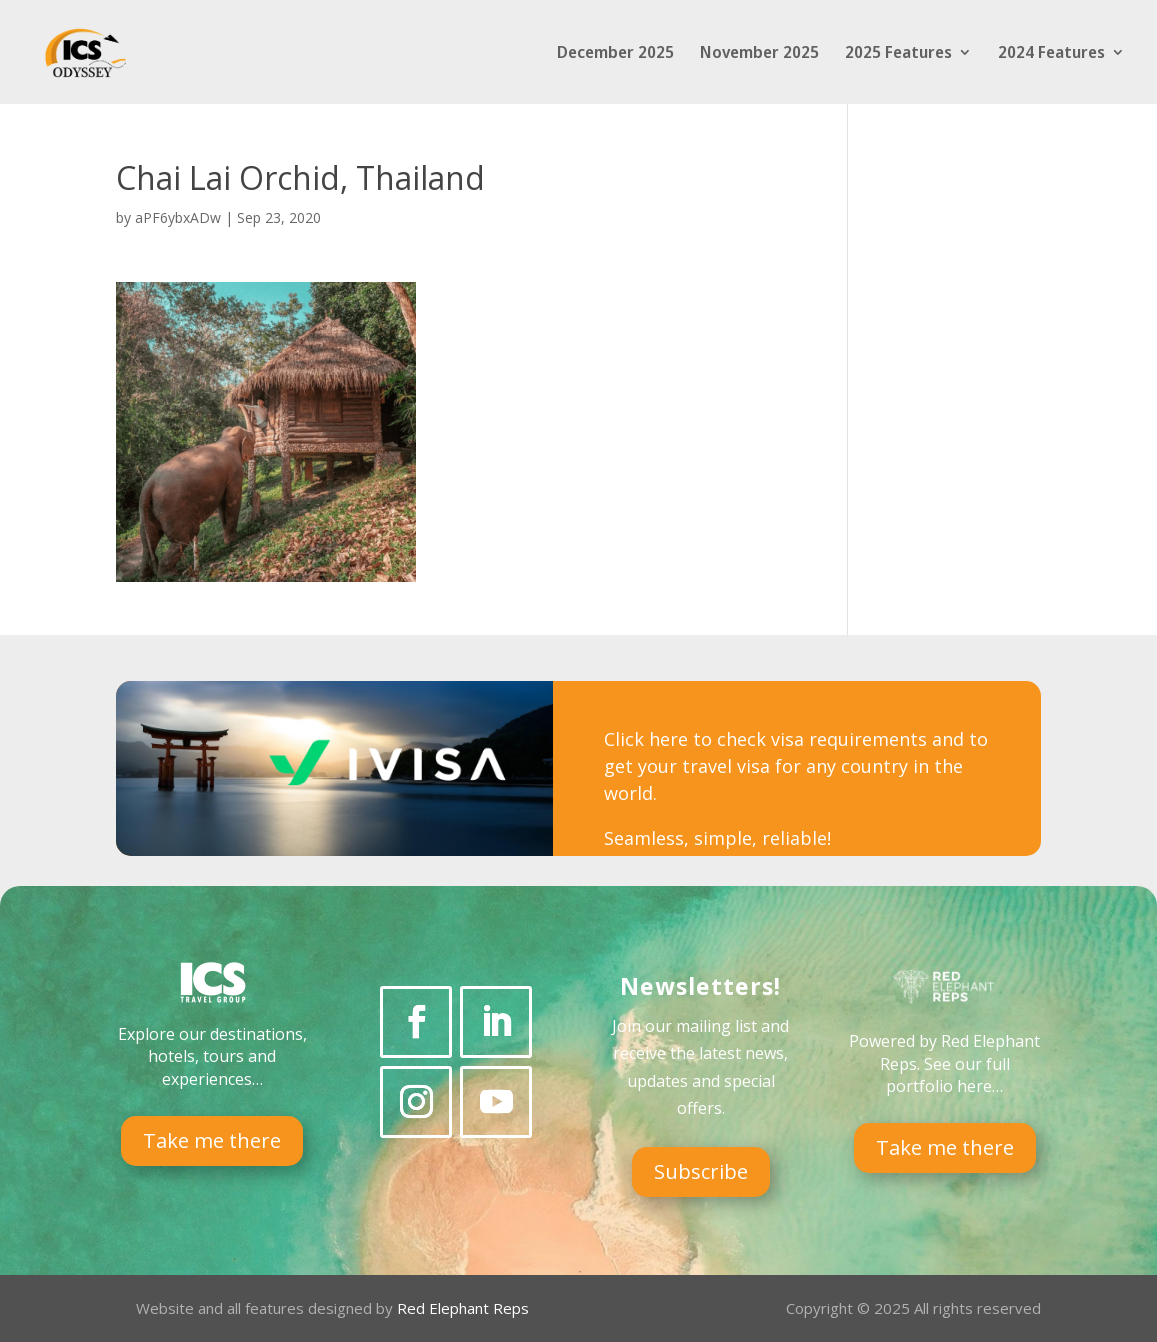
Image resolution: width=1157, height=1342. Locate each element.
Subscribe (701, 1171)
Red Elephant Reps (465, 1308)
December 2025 (615, 54)
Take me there (212, 1140)
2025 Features (898, 54)
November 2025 (759, 54)
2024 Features (1051, 54)
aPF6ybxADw (178, 217)
